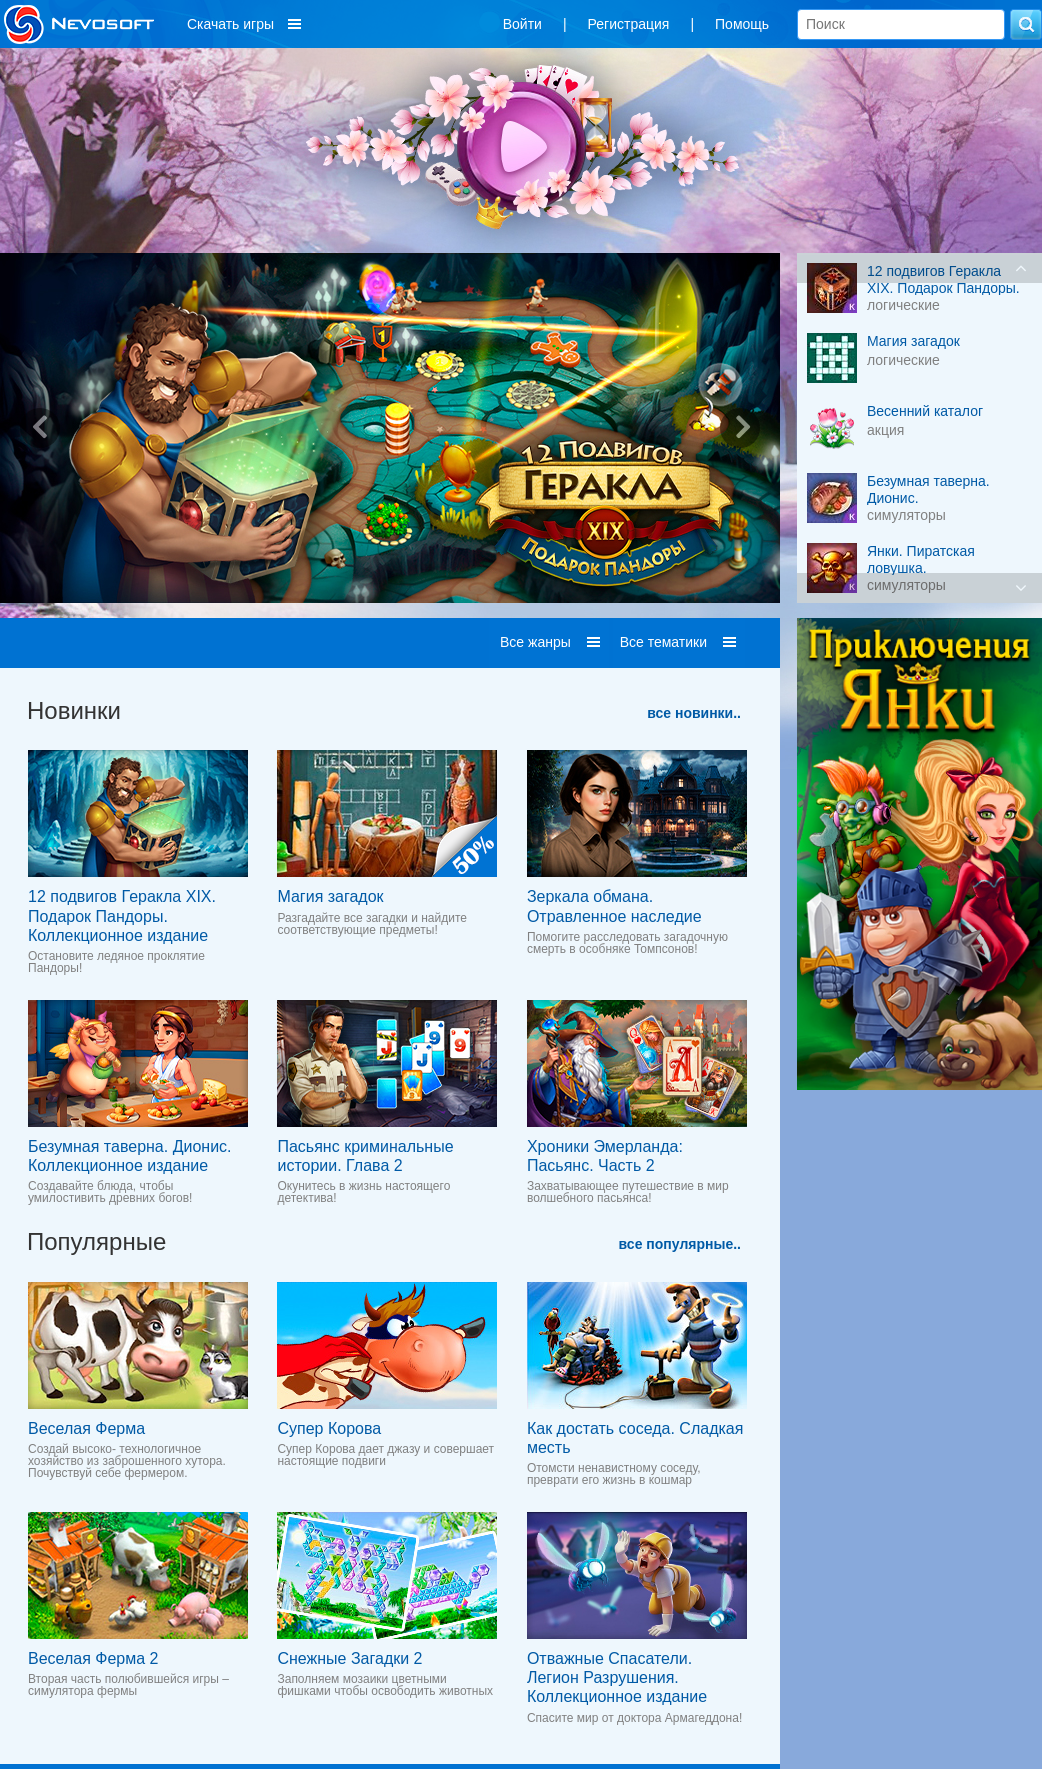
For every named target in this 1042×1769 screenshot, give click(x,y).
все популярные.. (680, 1244)
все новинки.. (694, 713)
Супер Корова (329, 1428)
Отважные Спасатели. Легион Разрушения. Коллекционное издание (617, 1677)
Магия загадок (330, 896)
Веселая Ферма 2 (93, 1658)
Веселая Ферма (86, 1428)
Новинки (74, 710)
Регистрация (629, 24)
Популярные (96, 1241)
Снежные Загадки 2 (349, 1658)
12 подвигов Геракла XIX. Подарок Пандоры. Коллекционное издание (122, 915)
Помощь (742, 24)
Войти (522, 24)
